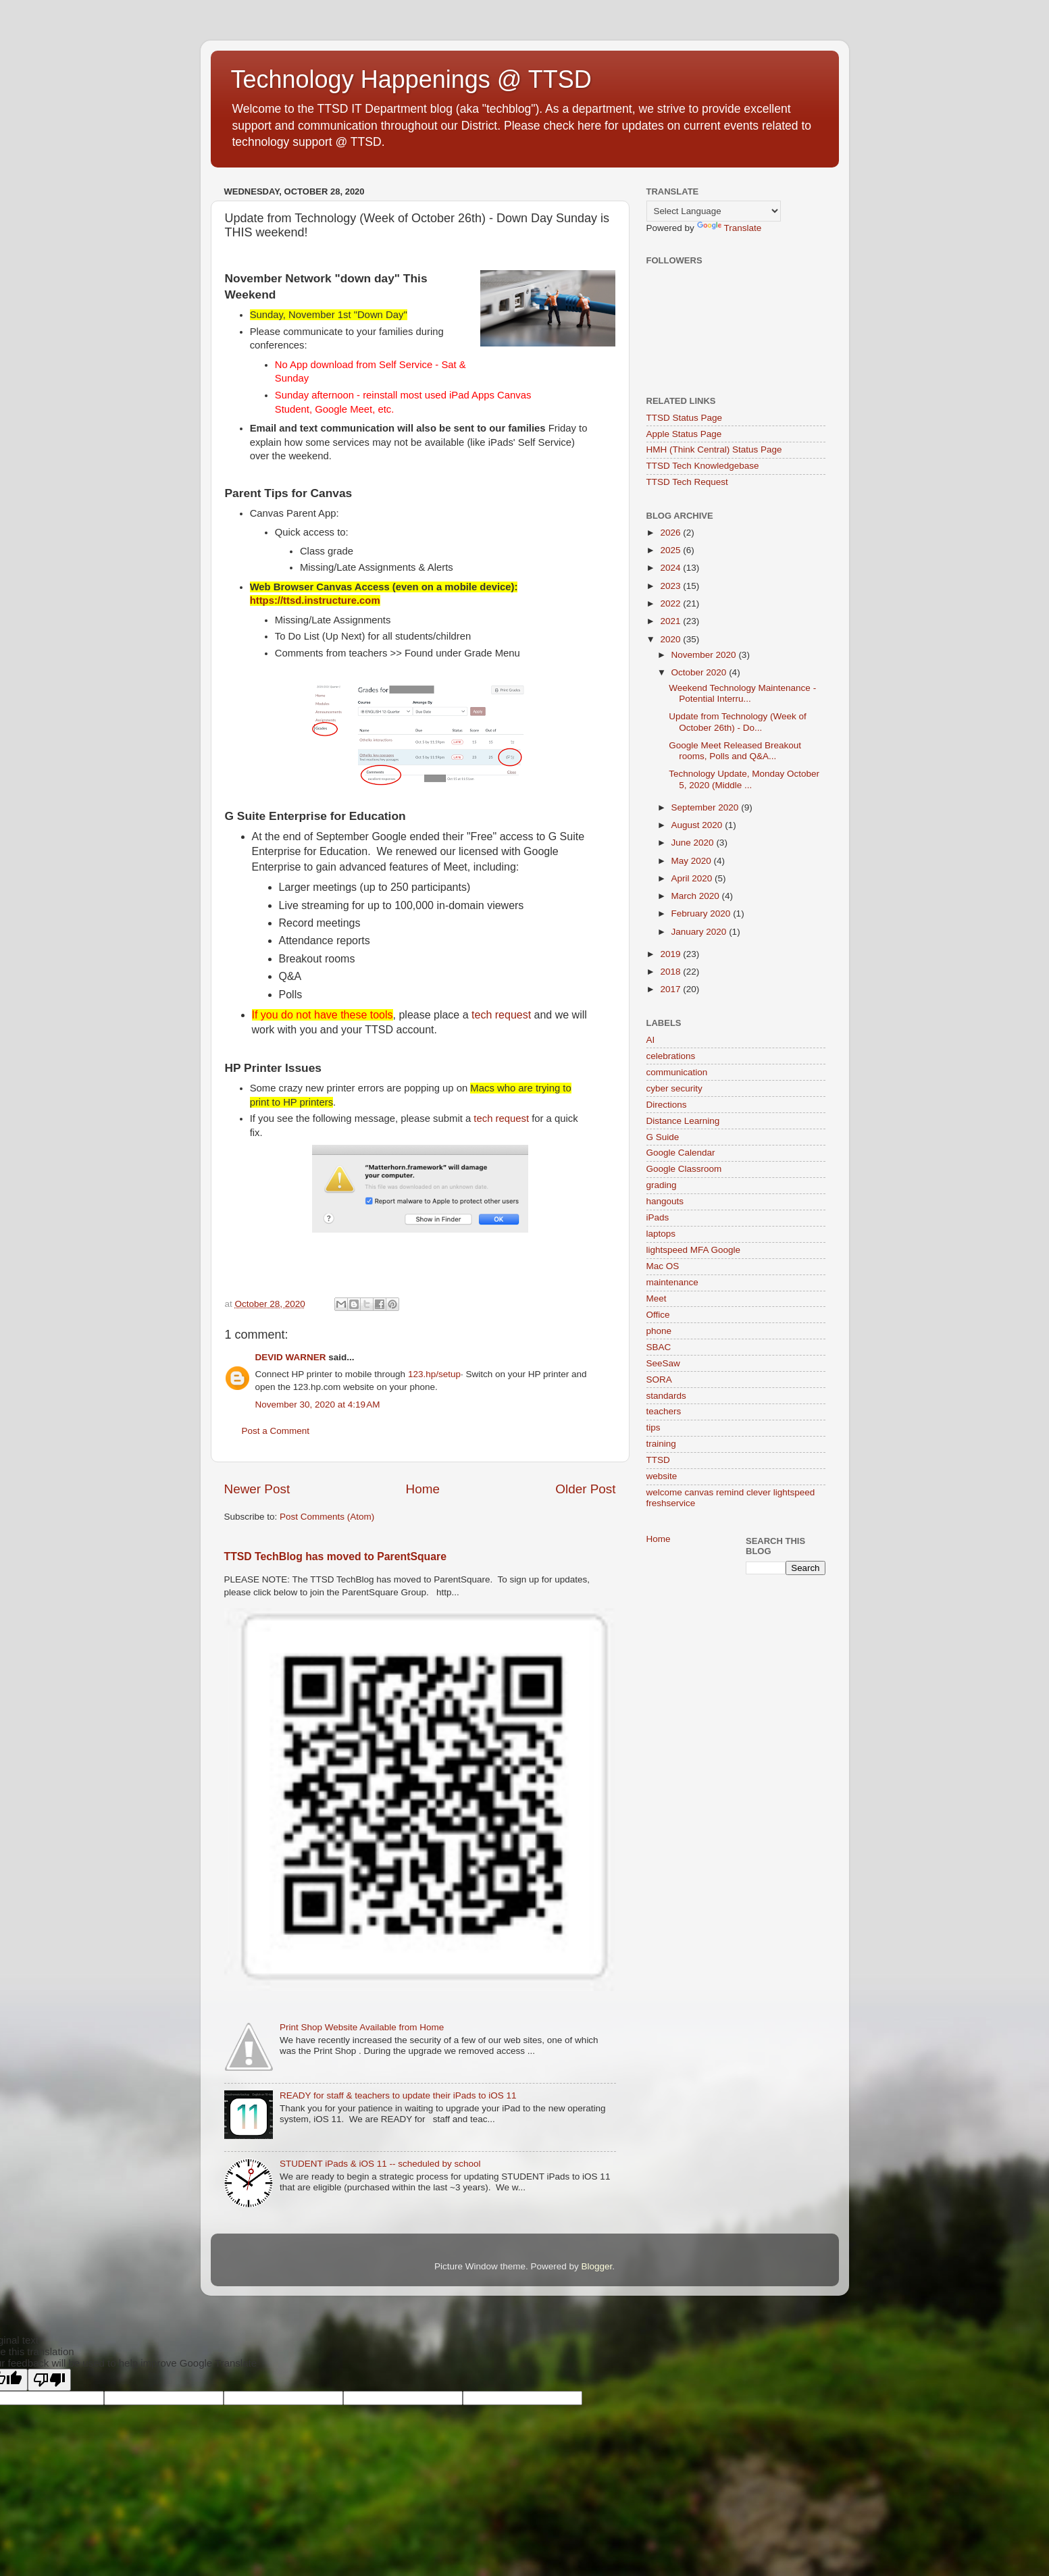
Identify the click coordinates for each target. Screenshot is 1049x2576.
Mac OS (663, 1266)
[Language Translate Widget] (713, 211)
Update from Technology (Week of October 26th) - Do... (738, 721)
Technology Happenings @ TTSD (411, 79)
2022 (671, 603)
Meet (656, 1298)
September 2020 (706, 807)
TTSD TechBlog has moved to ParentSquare (335, 1556)
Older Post (585, 1489)
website (661, 1476)
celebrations (671, 1056)
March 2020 (696, 896)
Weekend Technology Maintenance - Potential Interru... (742, 693)
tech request (501, 1015)
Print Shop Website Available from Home (362, 2027)
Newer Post (257, 1489)
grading (661, 1185)
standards (666, 1396)
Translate (729, 228)
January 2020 (700, 932)
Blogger (597, 2266)
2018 (671, 972)
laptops (661, 1234)
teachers (664, 1411)
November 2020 (705, 655)
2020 (671, 639)
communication (677, 1072)
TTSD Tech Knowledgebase (702, 466)
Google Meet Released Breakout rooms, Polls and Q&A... (735, 750)
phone (659, 1331)
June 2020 (694, 843)
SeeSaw (663, 1363)
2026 (671, 532)
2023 (671, 586)
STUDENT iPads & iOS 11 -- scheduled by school (380, 2164)
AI (650, 1040)
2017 (671, 989)
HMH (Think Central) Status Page (714, 449)
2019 (671, 954)
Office (658, 1315)
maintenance (672, 1282)
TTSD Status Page (684, 418)
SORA (659, 1379)
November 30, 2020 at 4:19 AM (317, 1404)
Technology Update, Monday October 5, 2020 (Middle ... (744, 779)
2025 (671, 550)
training (661, 1444)
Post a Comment (276, 1431)
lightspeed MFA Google (693, 1250)
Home (423, 1489)
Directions (666, 1105)
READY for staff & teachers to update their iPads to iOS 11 (398, 2095)
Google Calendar (680, 1153)
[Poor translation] (49, 2380)
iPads (657, 1217)
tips (653, 1427)
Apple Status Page (684, 434)
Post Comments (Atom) (327, 1517)
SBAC (658, 1347)
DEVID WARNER (290, 1357)
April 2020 (693, 878)
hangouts (665, 1201)
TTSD (658, 1460)
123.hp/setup (434, 1374)
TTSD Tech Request (687, 482)
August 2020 (698, 825)
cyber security (674, 1088)
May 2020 (692, 861)
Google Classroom (684, 1169)
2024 (671, 568)
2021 (671, 621)
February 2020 (702, 913)
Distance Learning (683, 1121)
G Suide (663, 1137)
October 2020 (700, 672)
